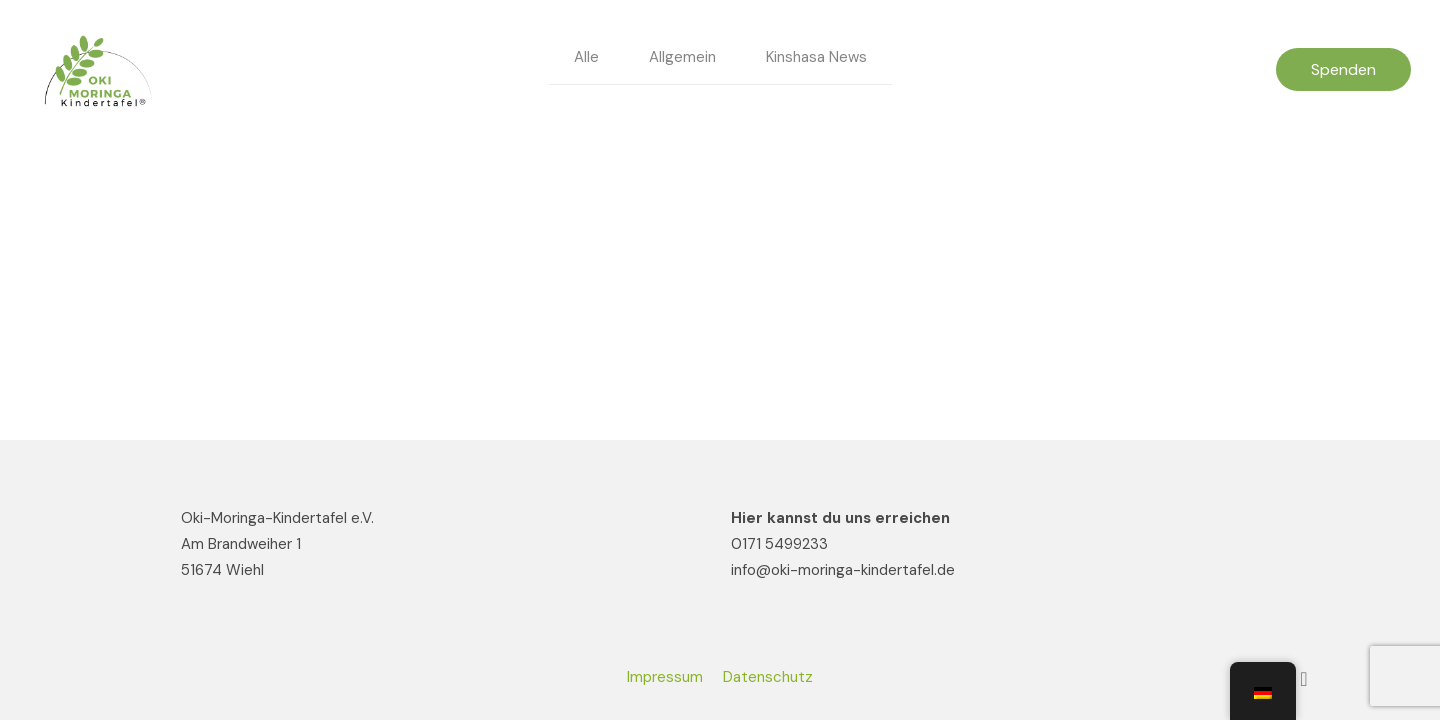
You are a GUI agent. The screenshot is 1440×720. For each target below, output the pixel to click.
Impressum (665, 677)
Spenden (1343, 69)
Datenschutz (768, 677)
